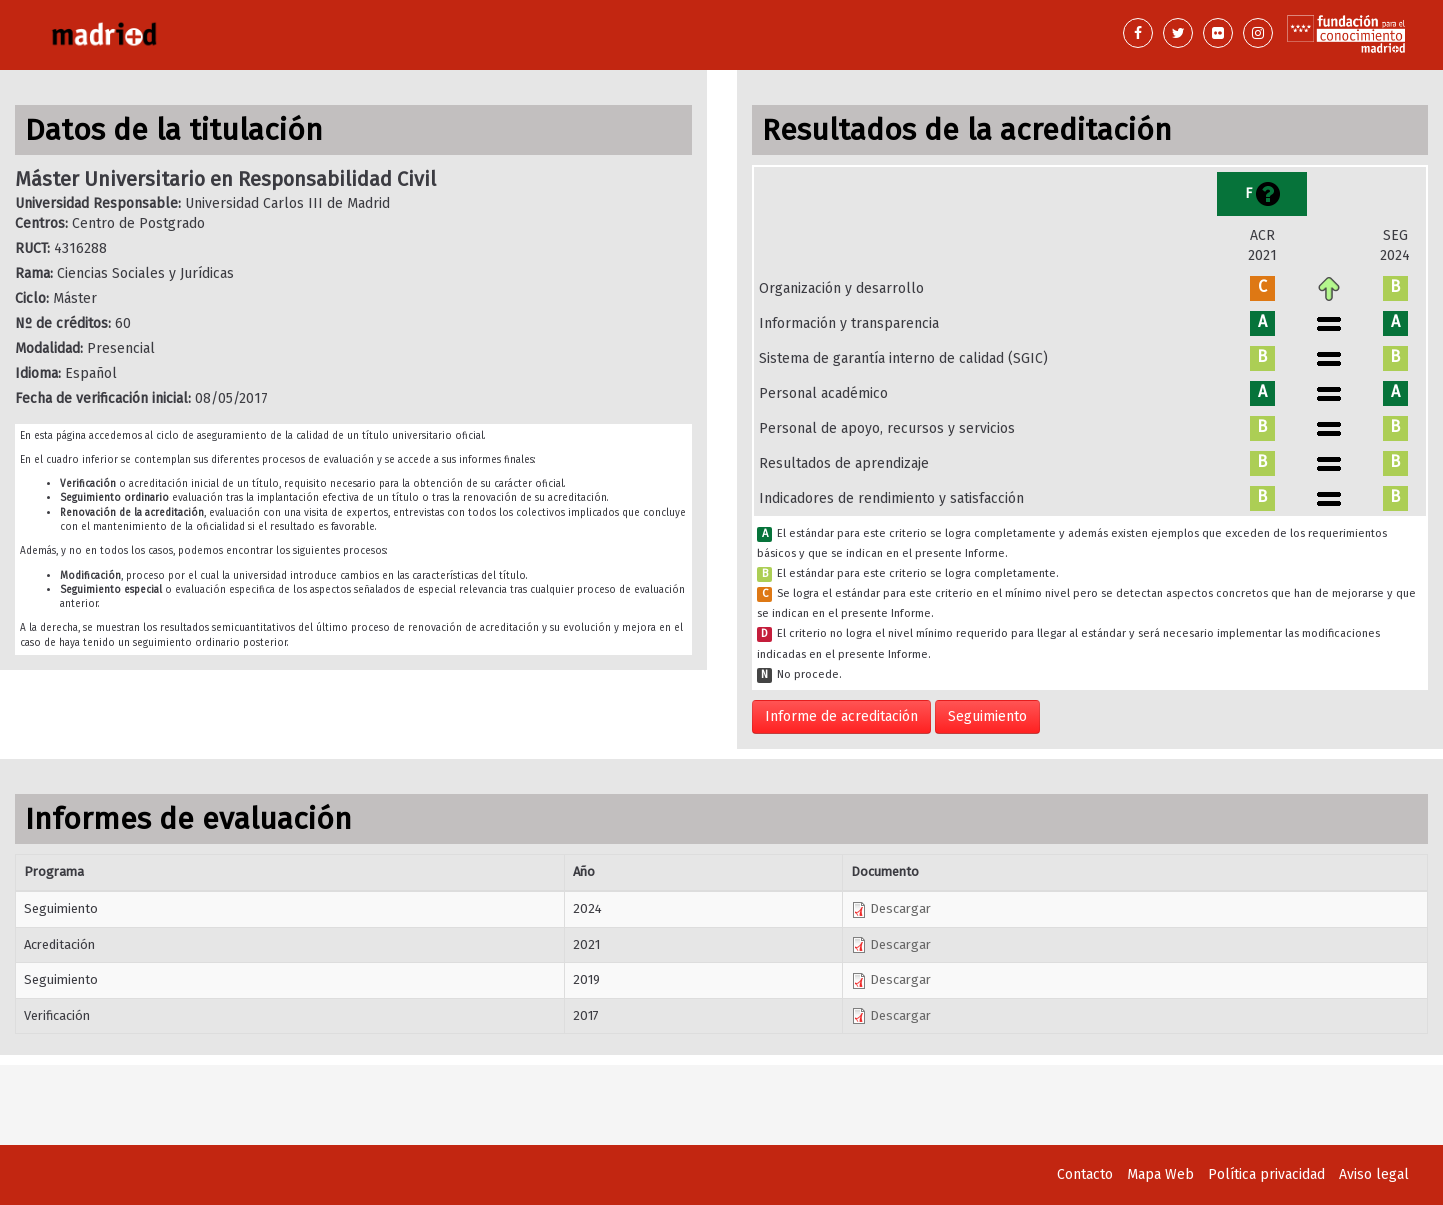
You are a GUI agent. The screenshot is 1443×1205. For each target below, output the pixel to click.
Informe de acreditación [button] (841, 716)
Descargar (891, 908)
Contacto (1085, 1174)
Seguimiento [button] (987, 716)
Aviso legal (1374, 1174)
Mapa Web (1160, 1174)
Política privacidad (1266, 1174)
